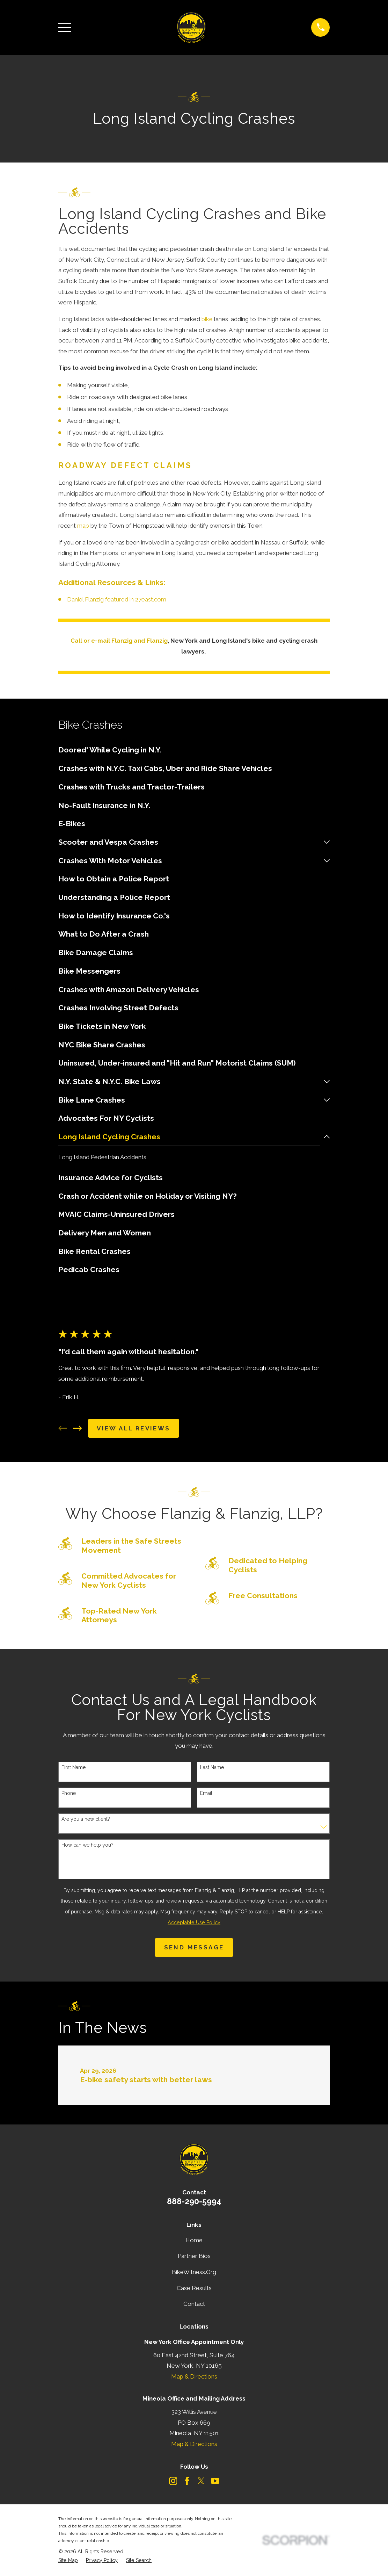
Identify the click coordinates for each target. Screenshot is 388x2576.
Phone (68, 1793)
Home (194, 2240)
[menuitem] (194, 750)
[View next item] (77, 1428)
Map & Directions (194, 2376)
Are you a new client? (85, 1819)
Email (206, 1793)
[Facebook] (187, 2481)
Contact (194, 2304)
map (83, 525)
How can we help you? (87, 1845)
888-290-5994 (194, 2201)
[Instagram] (173, 2481)
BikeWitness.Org (194, 2272)
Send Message (194, 1947)
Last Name (212, 1767)
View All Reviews (133, 1428)
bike (207, 319)
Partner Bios (194, 2256)
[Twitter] (201, 2481)
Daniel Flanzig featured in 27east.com (116, 599)
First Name (73, 1767)
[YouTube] (215, 2481)
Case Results (194, 2288)
